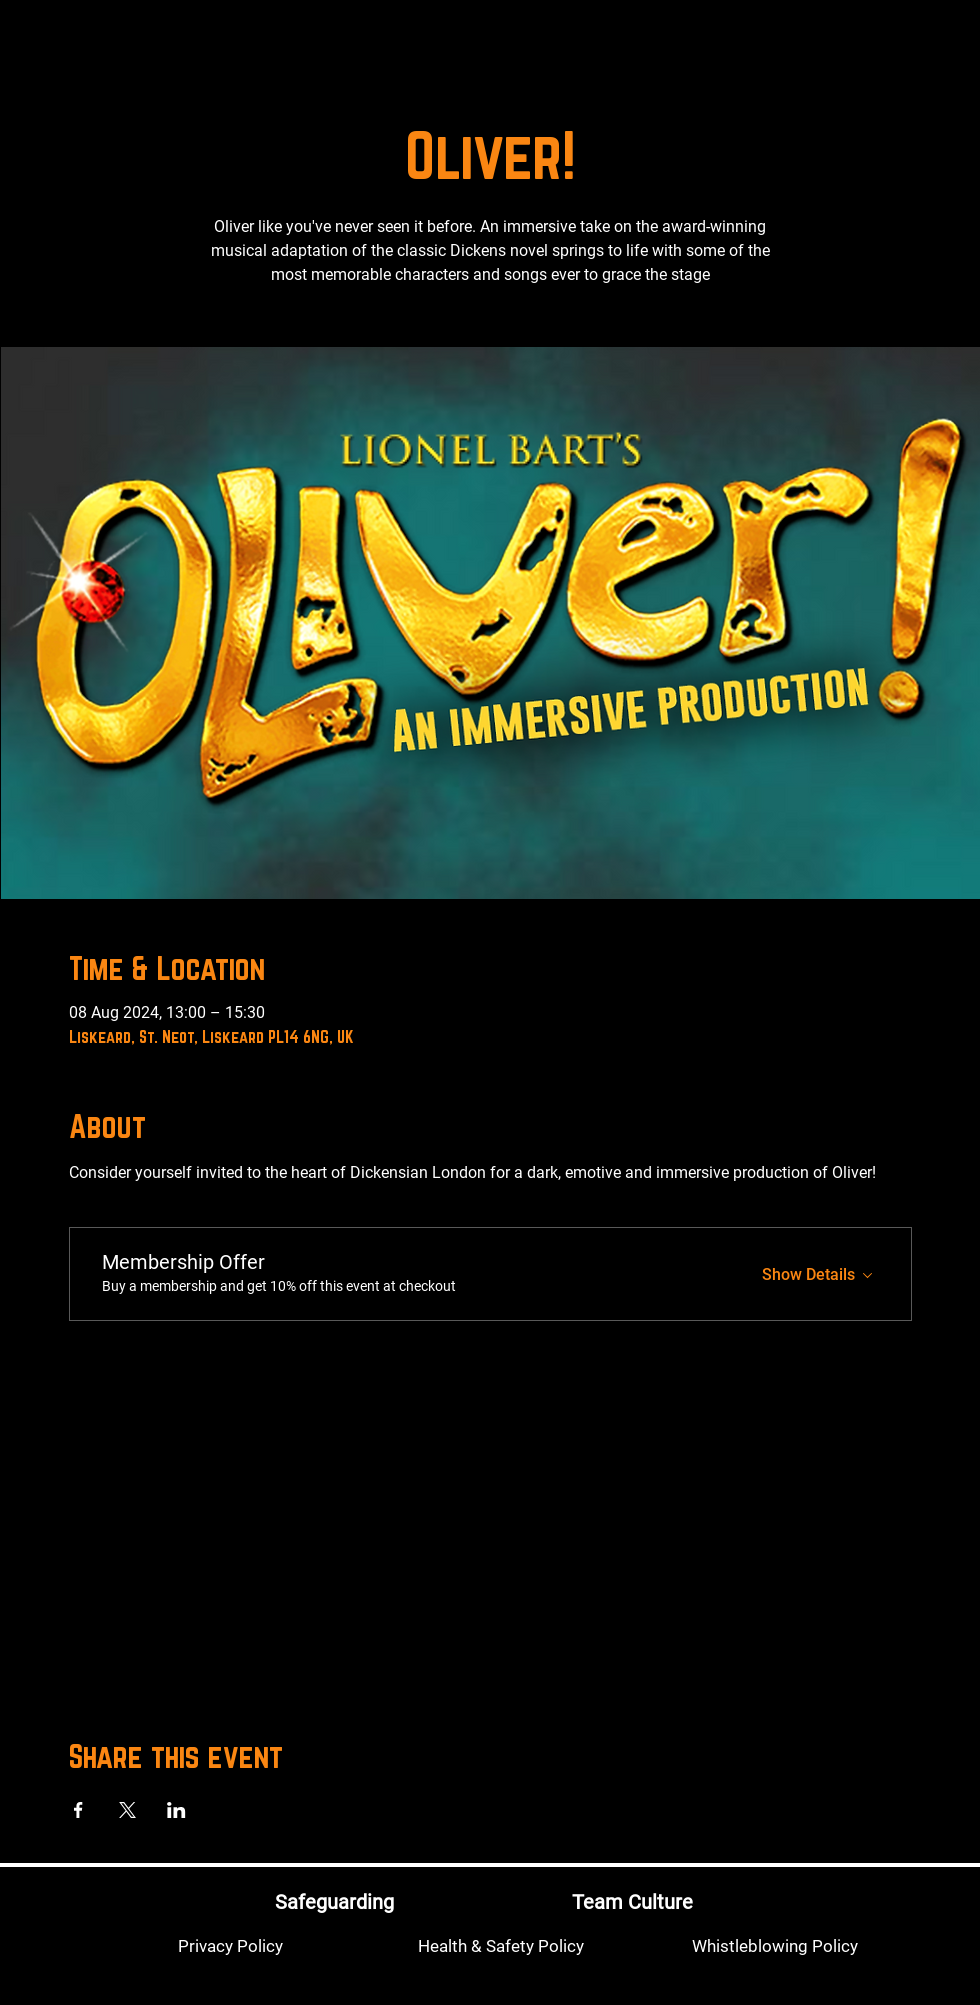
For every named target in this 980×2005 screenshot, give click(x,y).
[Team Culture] (632, 1901)
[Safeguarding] (334, 1901)
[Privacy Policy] (230, 1946)
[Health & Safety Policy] (501, 1946)
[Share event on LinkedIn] (176, 1810)
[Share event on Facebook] (78, 1810)
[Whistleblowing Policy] (775, 1946)
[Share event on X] (127, 1810)
